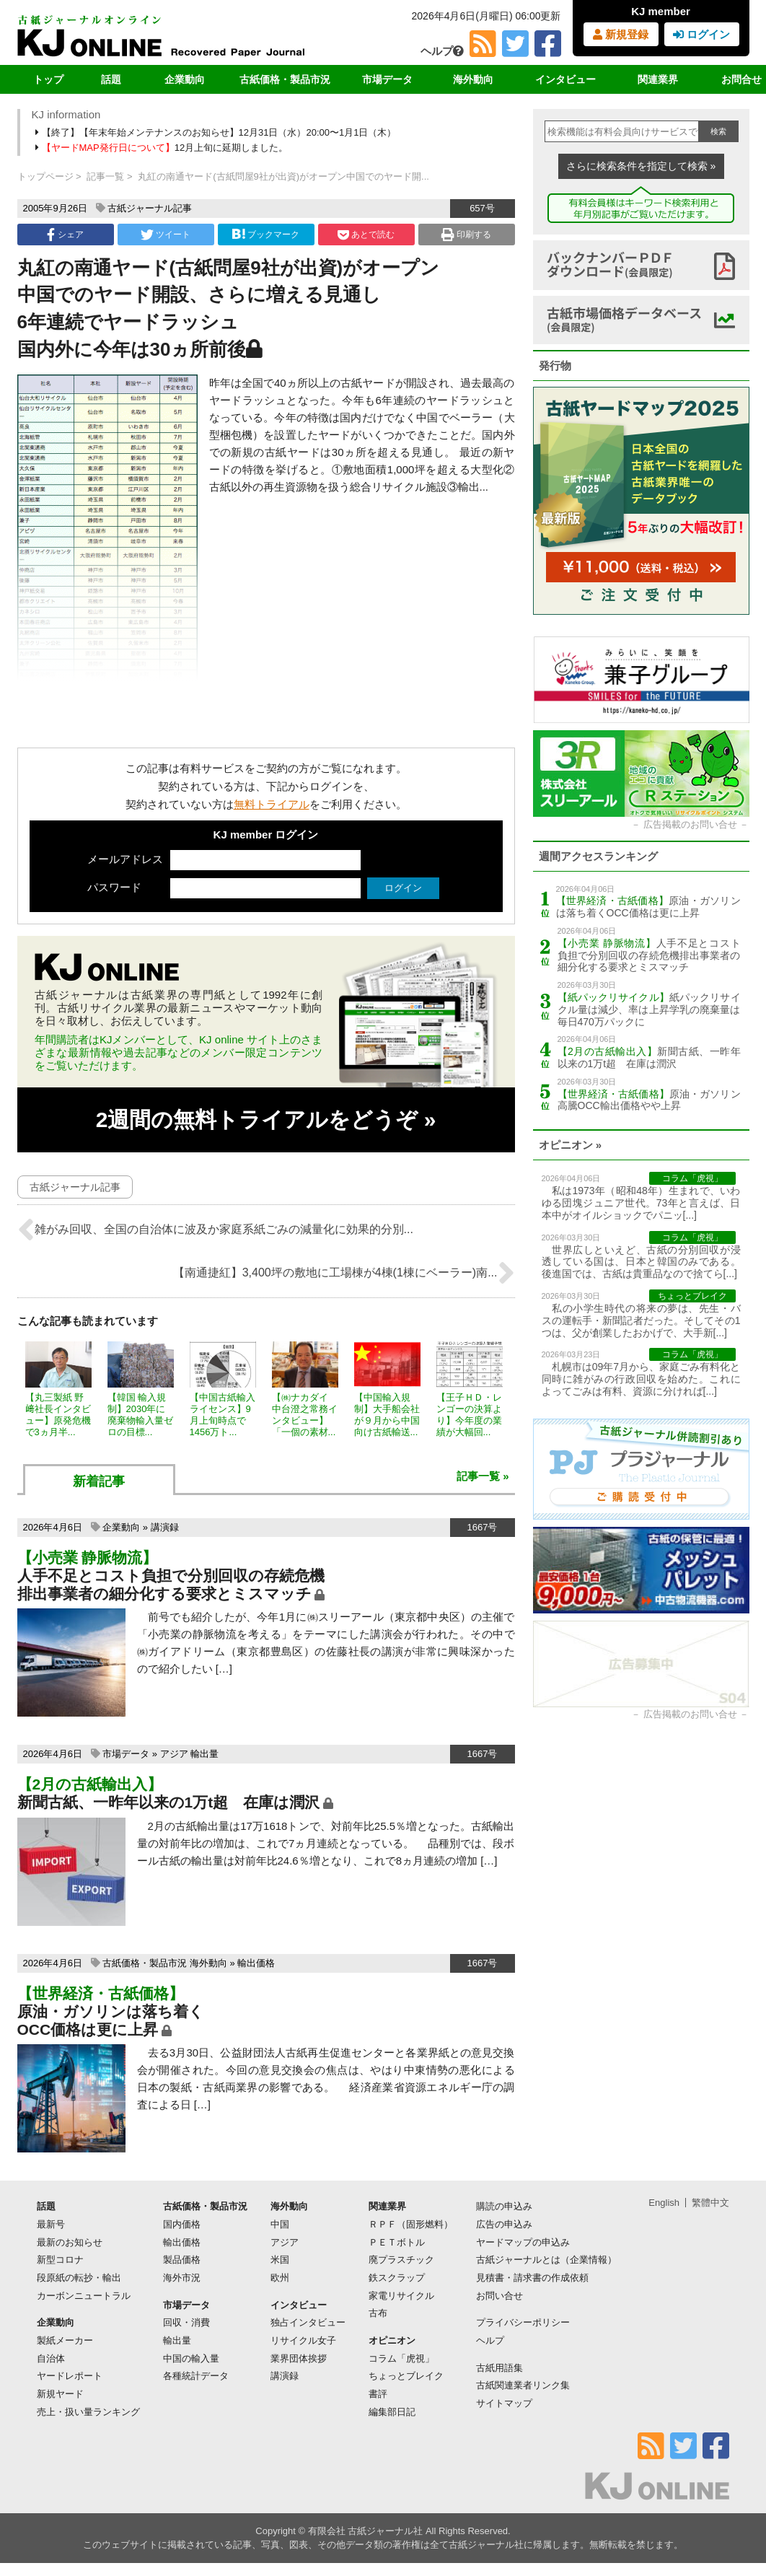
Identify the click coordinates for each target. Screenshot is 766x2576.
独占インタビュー (307, 2322)
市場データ (387, 79)
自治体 (51, 2358)
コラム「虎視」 (401, 2358)
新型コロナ (60, 2259)
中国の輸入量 (191, 2358)
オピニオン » (570, 1145)
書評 (378, 2393)
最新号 (51, 2224)
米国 (279, 2259)
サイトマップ (504, 2403)
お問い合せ (499, 2295)
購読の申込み (504, 2206)
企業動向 (184, 79)
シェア (65, 234)
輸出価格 (256, 1963)
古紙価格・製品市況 (284, 79)
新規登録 (620, 34)
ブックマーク (265, 234)
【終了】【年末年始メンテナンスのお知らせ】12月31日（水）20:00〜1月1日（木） (217, 132)
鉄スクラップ (397, 2277)
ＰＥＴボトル (397, 2242)
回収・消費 (186, 2322)
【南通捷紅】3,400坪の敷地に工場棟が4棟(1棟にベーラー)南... (344, 1273)
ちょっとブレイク (406, 2375)
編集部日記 (392, 2411)
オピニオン (392, 2340)
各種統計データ (196, 2375)
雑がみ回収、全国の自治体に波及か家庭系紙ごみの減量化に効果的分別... (215, 1229)
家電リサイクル (401, 2295)
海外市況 (182, 2277)
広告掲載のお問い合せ (690, 824)
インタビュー (565, 79)
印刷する (466, 234)
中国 (279, 2224)
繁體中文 (710, 2202)
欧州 (279, 2277)
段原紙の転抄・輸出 (79, 2277)
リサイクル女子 (303, 2340)
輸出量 (204, 1753)
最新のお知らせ (69, 2242)
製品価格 (182, 2259)
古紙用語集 (499, 2367)
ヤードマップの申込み (523, 2242)
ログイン (701, 34)
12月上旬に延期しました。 (163, 147)
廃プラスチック (401, 2259)
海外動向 (473, 79)
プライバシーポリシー (523, 2322)
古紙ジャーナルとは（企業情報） (546, 2259)
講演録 (165, 1527)
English (663, 2202)
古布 (378, 2313)
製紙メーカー (65, 2340)
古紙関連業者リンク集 (523, 2385)
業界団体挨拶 (298, 2358)
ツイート (165, 234)
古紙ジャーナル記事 (149, 208)
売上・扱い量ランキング (88, 2411)
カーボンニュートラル (84, 2295)
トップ (48, 79)
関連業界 (658, 79)
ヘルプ (442, 50)
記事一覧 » (483, 1476)
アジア (174, 1753)
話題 (111, 79)
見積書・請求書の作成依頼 (532, 2277)
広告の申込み (504, 2224)
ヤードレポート (69, 2375)
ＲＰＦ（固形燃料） (411, 2224)
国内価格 (182, 2224)
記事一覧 (105, 176)
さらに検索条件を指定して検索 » (641, 166)
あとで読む (366, 234)
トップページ (45, 176)
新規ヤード (60, 2393)
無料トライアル (271, 804)
